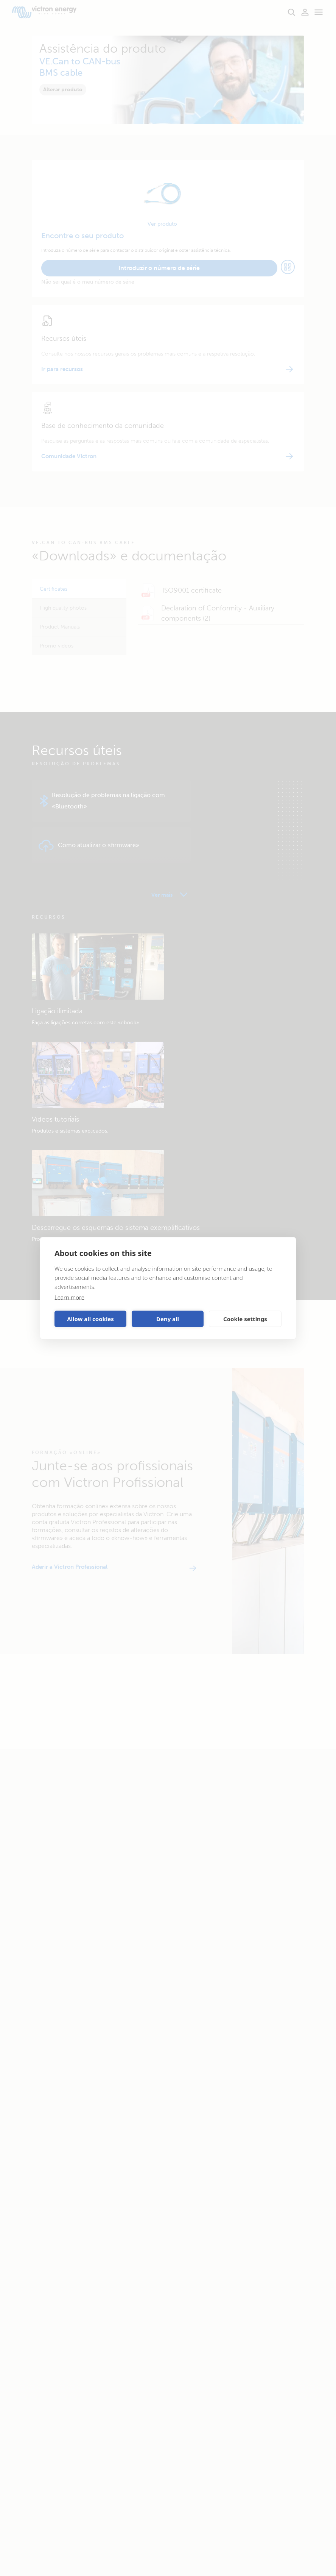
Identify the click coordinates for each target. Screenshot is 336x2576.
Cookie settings (245, 1319)
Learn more (69, 1297)
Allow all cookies (90, 1319)
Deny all (167, 1319)
